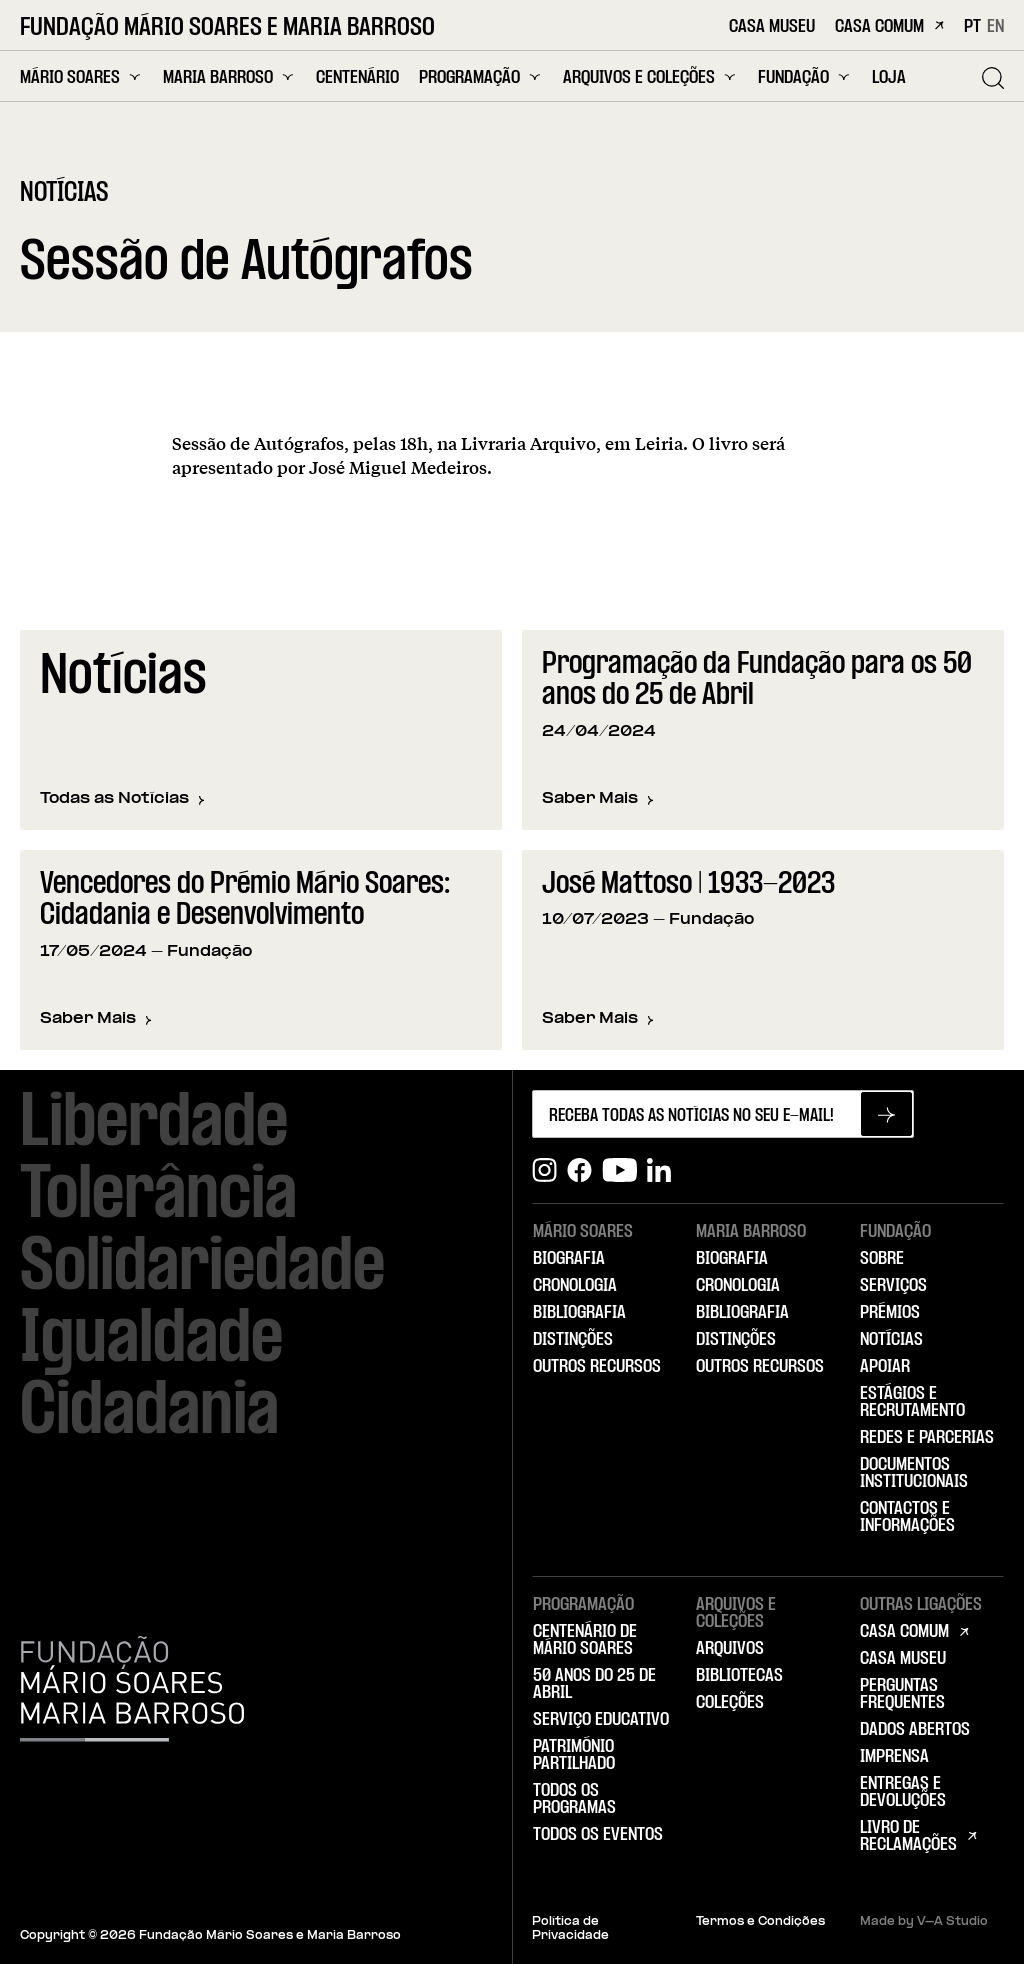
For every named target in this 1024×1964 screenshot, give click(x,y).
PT (972, 27)
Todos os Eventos (598, 1835)
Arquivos (730, 1649)
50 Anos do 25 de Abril (594, 1684)
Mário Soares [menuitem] (81, 77)
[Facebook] (579, 1170)
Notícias (891, 1340)
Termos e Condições (760, 1922)
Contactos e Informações (907, 1517)
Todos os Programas (574, 1799)
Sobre (882, 1259)
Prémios (890, 1313)
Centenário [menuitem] (357, 78)
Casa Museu (772, 27)
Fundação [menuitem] (805, 77)
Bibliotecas (739, 1676)
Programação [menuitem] (481, 77)
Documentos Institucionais (914, 1473)
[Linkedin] (659, 1170)
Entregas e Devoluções (903, 1792)
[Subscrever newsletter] (886, 1114)
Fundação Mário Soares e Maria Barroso (227, 28)
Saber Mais (598, 800)
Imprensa (894, 1757)
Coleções (730, 1703)
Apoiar (885, 1367)
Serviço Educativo (601, 1720)
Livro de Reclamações (908, 1836)
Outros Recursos (597, 1367)
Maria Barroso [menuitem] (229, 77)
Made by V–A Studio (924, 1922)
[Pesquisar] (993, 78)
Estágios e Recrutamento (912, 1402)
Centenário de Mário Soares (585, 1640)
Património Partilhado (574, 1755)
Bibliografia (579, 1313)
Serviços (893, 1286)
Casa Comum (889, 27)
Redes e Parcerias (927, 1438)
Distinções (573, 1340)
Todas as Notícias (122, 799)
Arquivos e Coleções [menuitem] (650, 77)
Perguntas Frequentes (902, 1694)
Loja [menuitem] (889, 78)
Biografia (569, 1259)
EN (995, 27)
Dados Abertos (915, 1730)
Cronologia (575, 1286)
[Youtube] (619, 1170)
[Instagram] (544, 1170)
